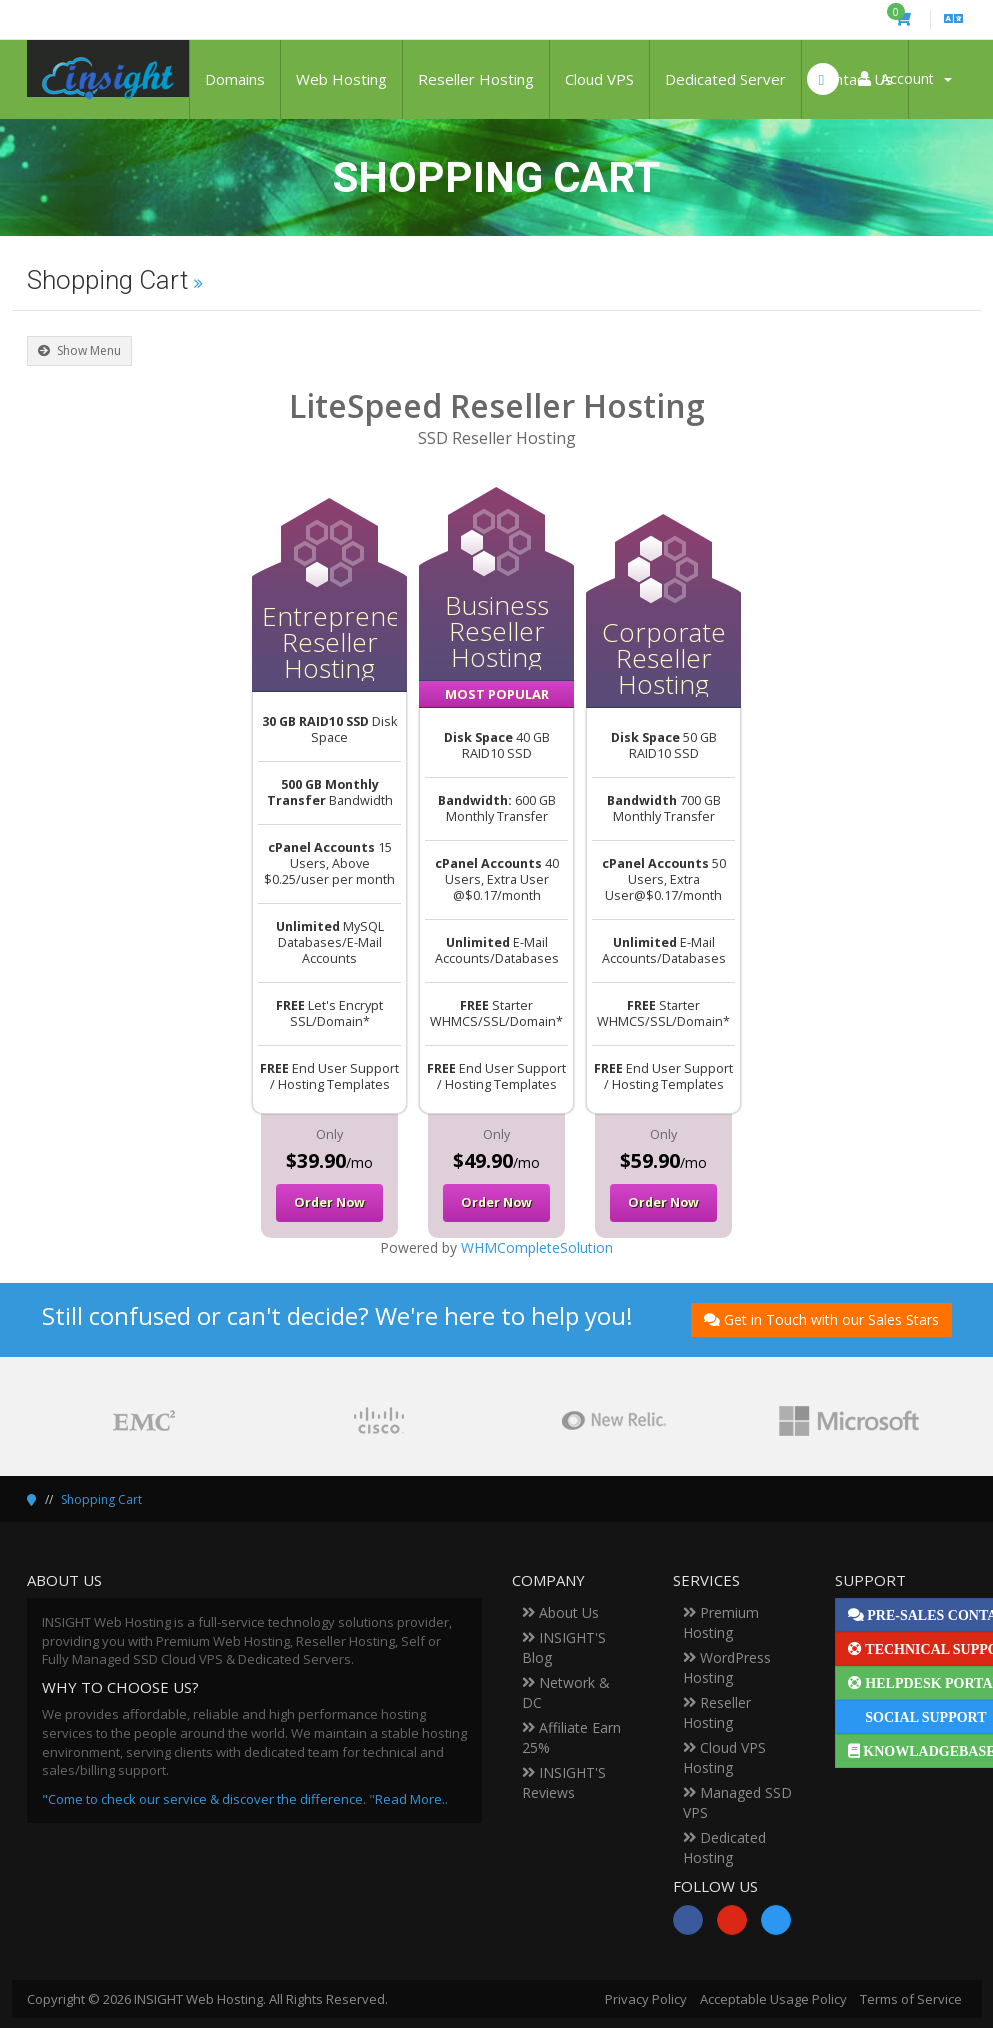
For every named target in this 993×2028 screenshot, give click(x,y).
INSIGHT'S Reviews (564, 1782)
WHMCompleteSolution (537, 1247)
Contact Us (855, 79)
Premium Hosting (721, 1622)
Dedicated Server (725, 79)
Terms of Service (911, 1999)
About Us (560, 1612)
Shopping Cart (101, 1499)
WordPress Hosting (727, 1667)
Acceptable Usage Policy (773, 1999)
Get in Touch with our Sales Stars (821, 1319)
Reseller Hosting (476, 79)
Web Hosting (341, 79)
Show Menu (79, 350)
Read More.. (411, 1799)
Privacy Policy (646, 1999)
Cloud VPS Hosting (724, 1757)
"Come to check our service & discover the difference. (204, 1799)
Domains (235, 79)
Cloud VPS (599, 79)
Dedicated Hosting (724, 1847)
